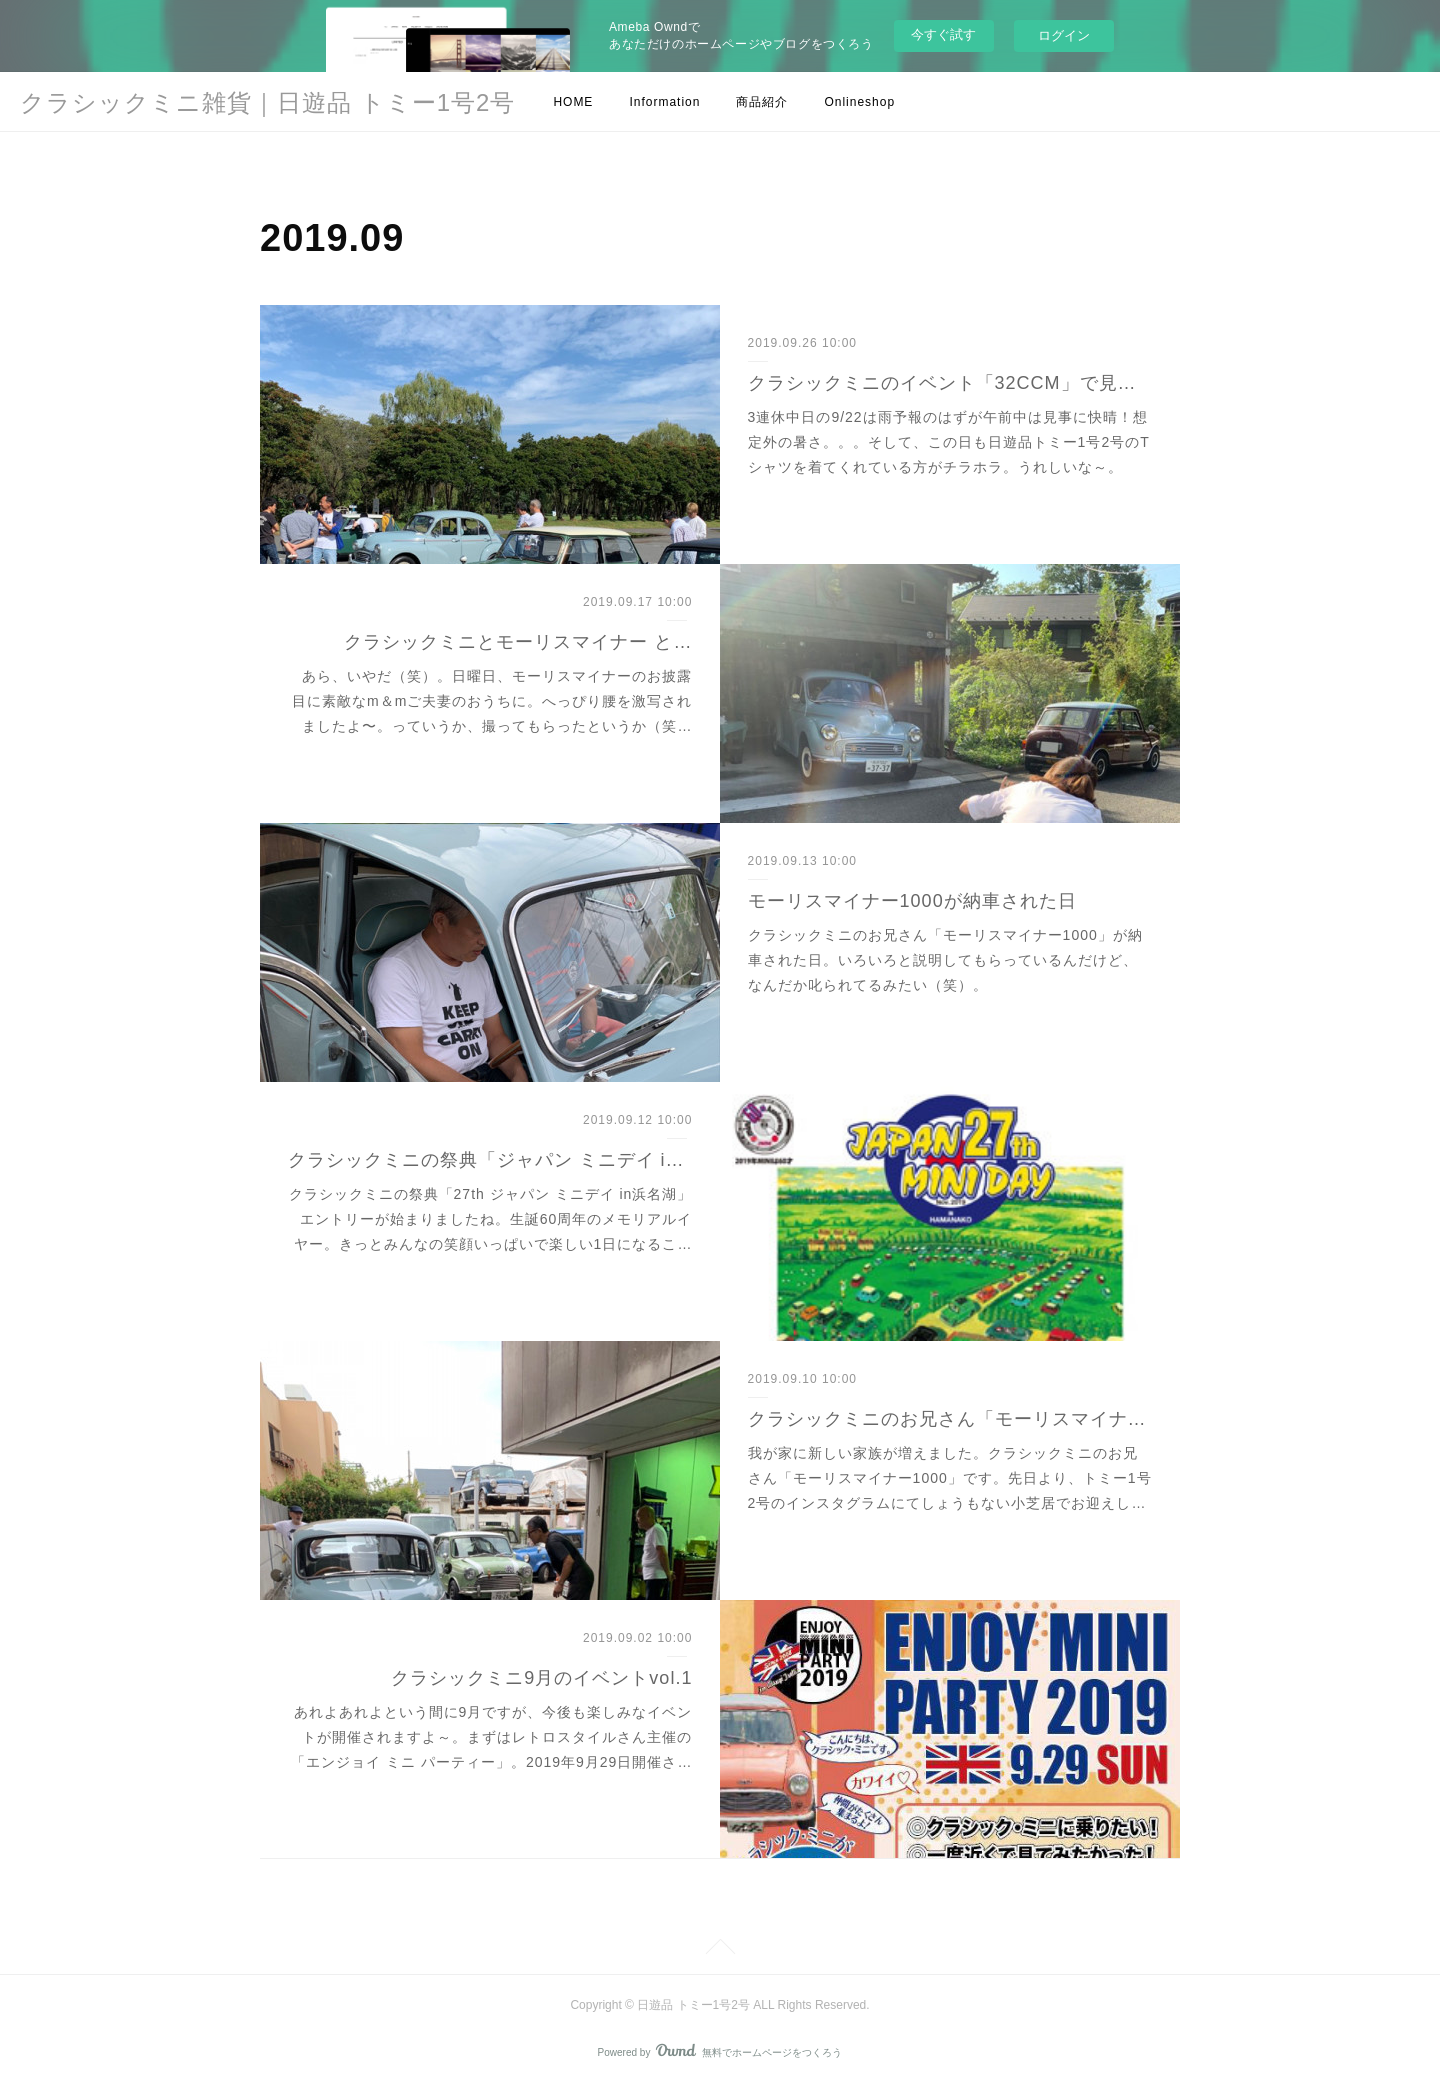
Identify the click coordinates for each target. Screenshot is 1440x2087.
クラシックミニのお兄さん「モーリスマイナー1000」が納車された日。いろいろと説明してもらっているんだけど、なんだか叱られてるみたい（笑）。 (945, 960)
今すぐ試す (943, 34)
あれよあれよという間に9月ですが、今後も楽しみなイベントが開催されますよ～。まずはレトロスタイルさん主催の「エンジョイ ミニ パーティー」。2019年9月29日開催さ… (491, 1737)
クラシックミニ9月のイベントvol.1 (541, 1678)
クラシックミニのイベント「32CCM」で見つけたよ (950, 383)
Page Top (720, 1950)
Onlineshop (859, 102)
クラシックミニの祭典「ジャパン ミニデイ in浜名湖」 (490, 1160)
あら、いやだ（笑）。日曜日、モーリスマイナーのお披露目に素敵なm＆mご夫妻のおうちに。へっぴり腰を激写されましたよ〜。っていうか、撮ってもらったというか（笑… (492, 701)
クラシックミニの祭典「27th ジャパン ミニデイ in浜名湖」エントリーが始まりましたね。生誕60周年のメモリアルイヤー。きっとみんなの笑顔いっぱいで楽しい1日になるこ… (491, 1219)
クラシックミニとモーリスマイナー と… (518, 642)
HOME (573, 102)
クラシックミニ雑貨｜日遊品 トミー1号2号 (267, 102)
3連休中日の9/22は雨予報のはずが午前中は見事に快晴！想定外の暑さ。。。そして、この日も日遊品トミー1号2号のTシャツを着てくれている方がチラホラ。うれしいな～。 (949, 442)
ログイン (1064, 35)
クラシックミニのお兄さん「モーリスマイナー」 (950, 1419)
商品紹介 (762, 102)
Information (664, 102)
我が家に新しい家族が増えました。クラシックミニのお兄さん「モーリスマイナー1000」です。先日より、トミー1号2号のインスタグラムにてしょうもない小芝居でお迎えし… (950, 1478)
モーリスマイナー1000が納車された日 (912, 901)
